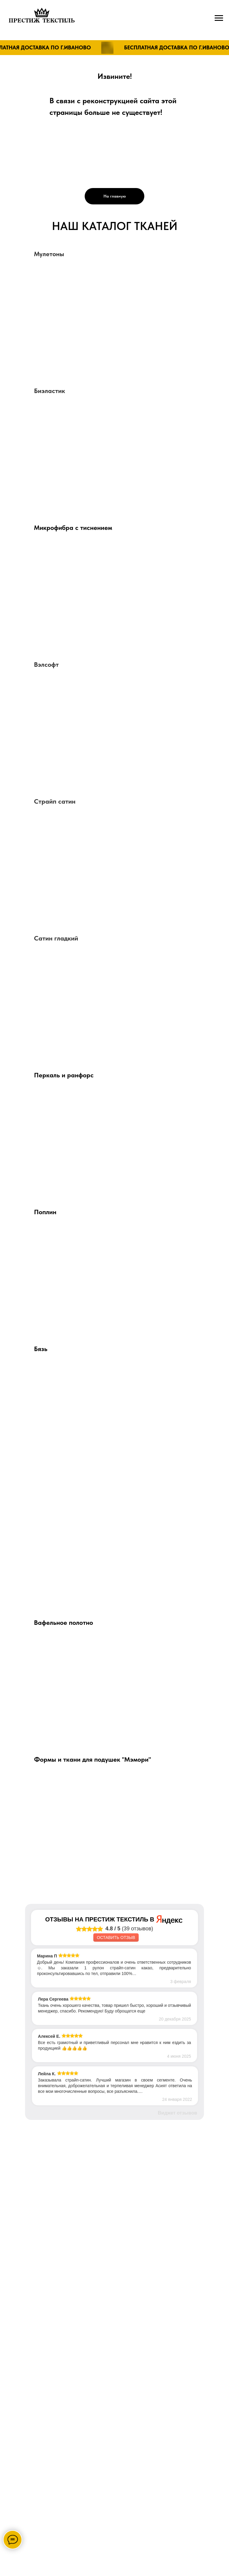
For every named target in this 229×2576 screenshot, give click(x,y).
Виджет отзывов (177, 2112)
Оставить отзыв (116, 1937)
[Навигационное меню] (219, 18)
